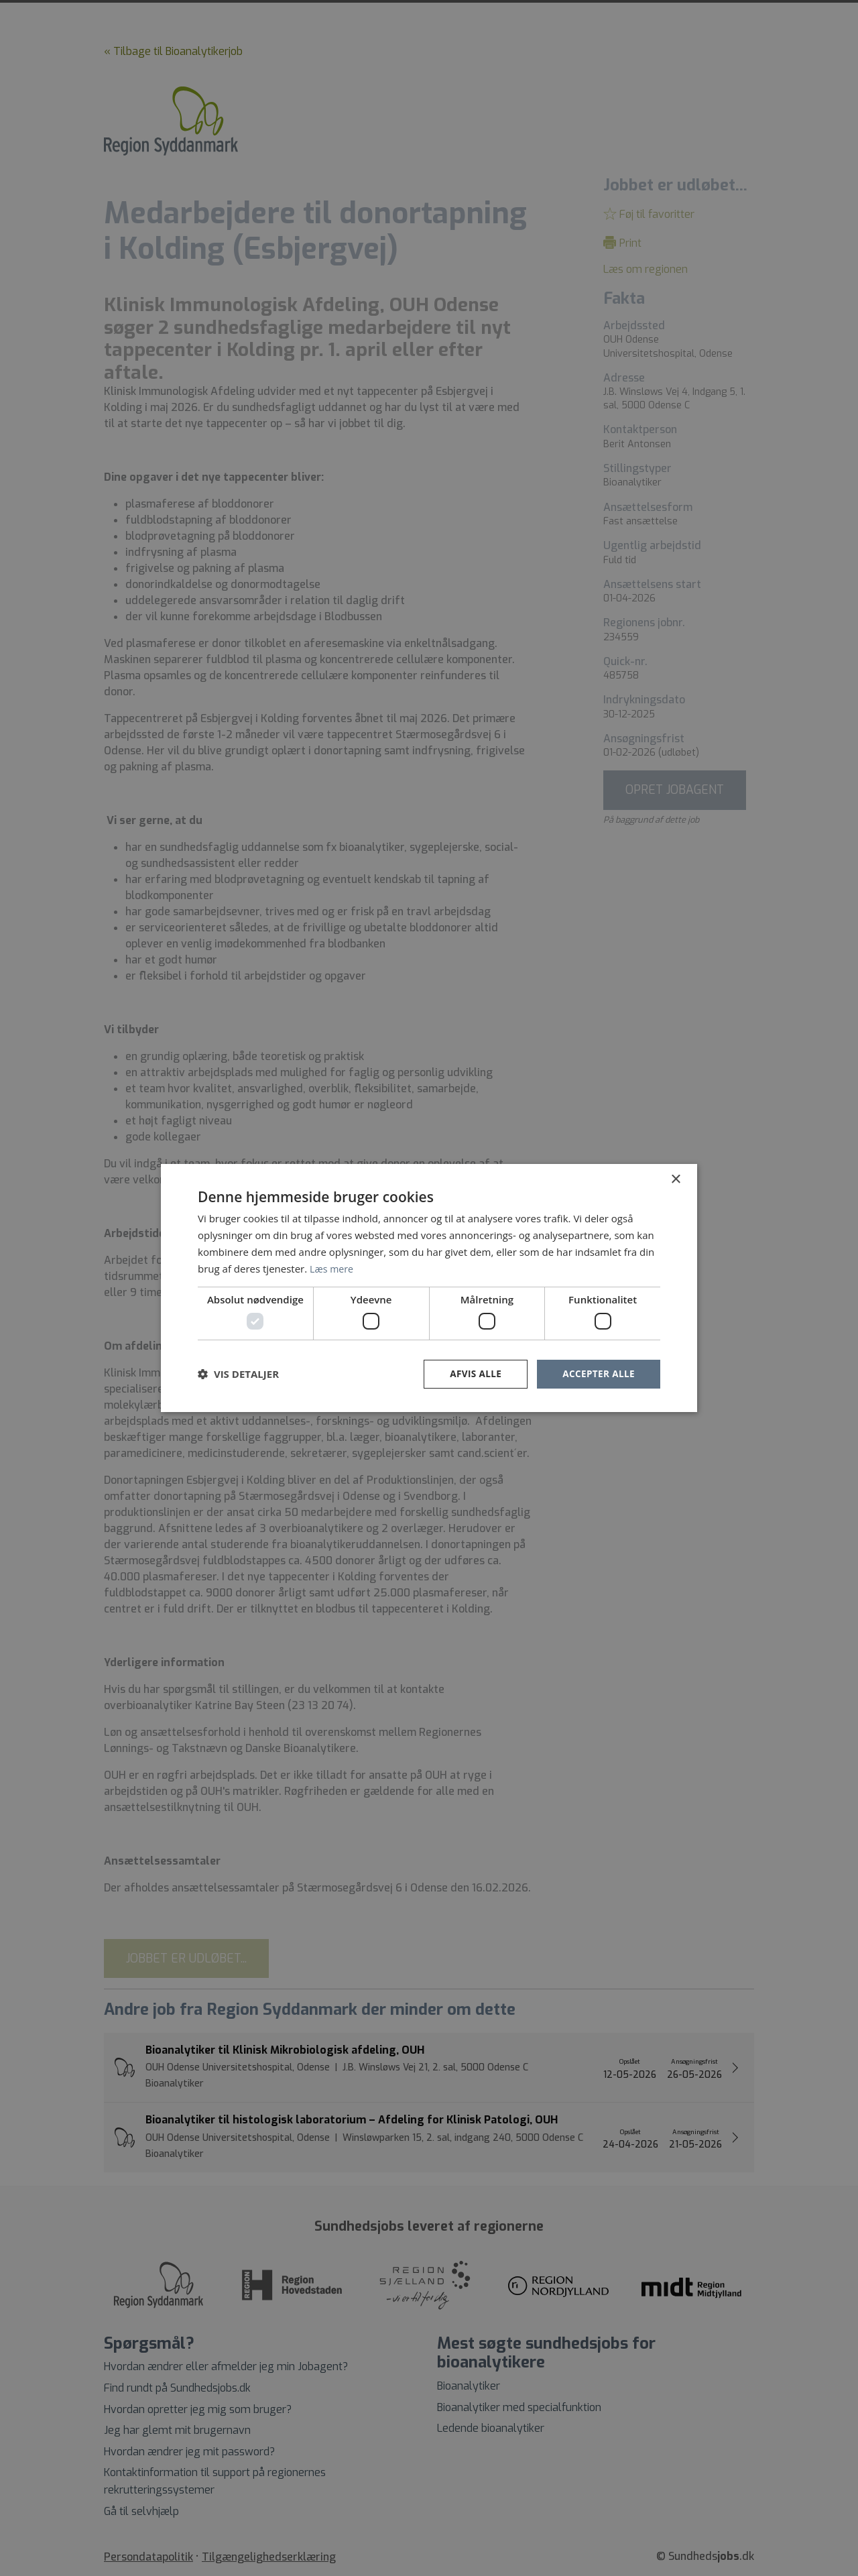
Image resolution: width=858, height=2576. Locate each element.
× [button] (675, 1179)
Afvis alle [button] (472, 1373)
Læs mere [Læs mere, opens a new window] (333, 1268)
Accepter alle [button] (597, 1373)
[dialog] (429, 1288)
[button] (238, 1374)
